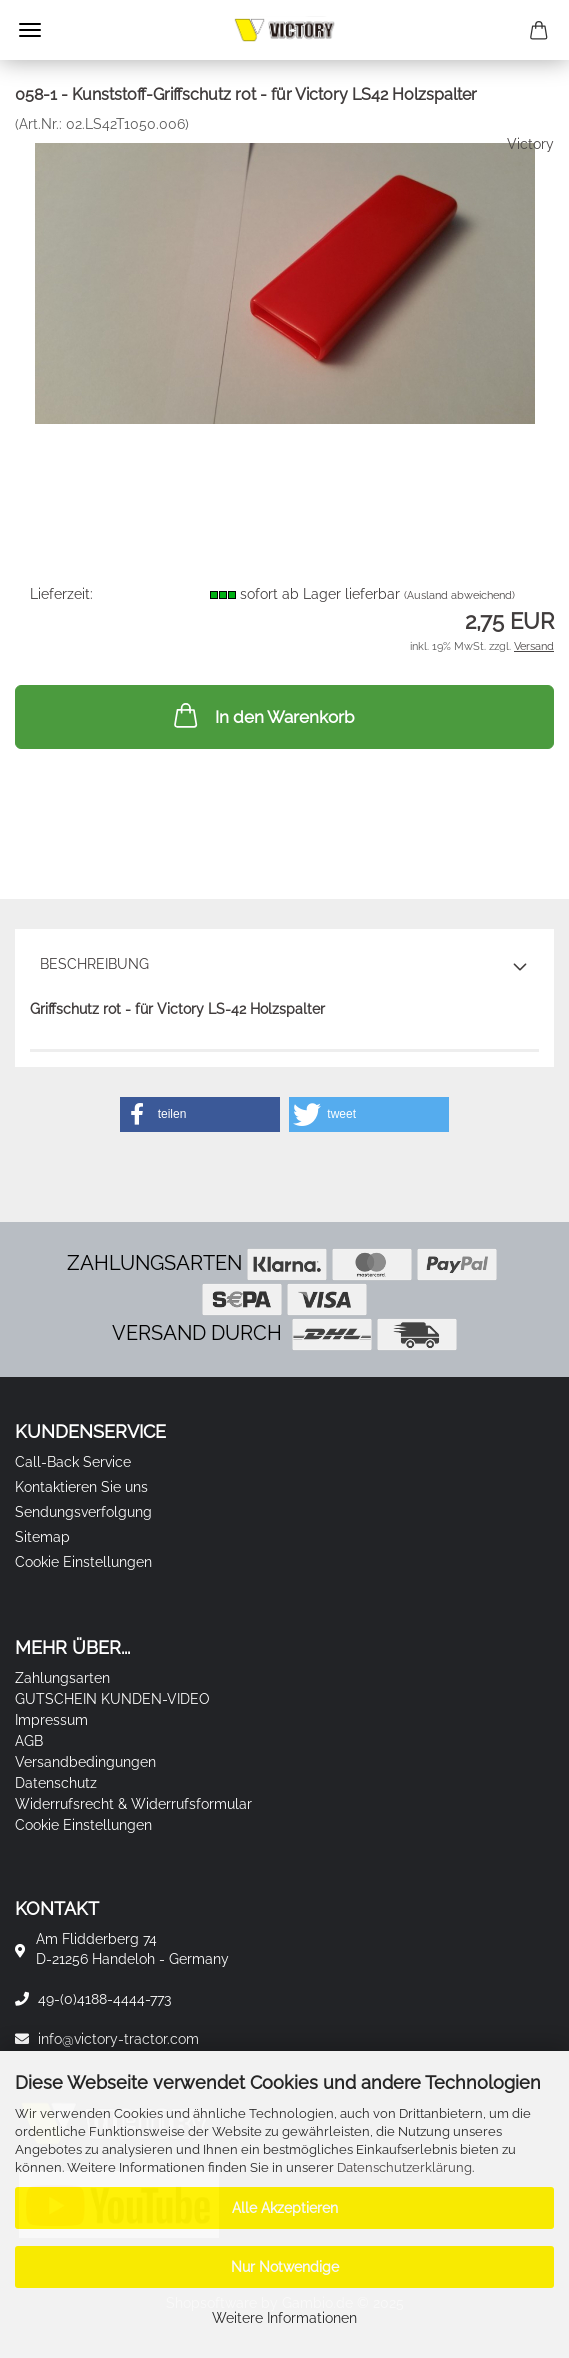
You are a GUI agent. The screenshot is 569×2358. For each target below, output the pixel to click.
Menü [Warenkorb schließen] (30, 30)
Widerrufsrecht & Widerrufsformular (133, 1804)
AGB (29, 1741)
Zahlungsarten (62, 1678)
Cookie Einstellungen (83, 1562)
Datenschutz (56, 1783)
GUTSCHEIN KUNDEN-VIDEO (112, 1699)
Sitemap (42, 1537)
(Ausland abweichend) (459, 595)
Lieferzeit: (61, 594)
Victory (530, 144)
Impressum (51, 1720)
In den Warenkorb (262, 715)
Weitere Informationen (284, 2318)
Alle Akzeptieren (285, 2208)
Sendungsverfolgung (83, 1512)
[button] (200, 1114)
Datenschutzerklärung (404, 2167)
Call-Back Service (73, 1462)
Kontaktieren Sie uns (81, 1487)
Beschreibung (94, 964)
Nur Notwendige (285, 2267)
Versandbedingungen (85, 1762)
